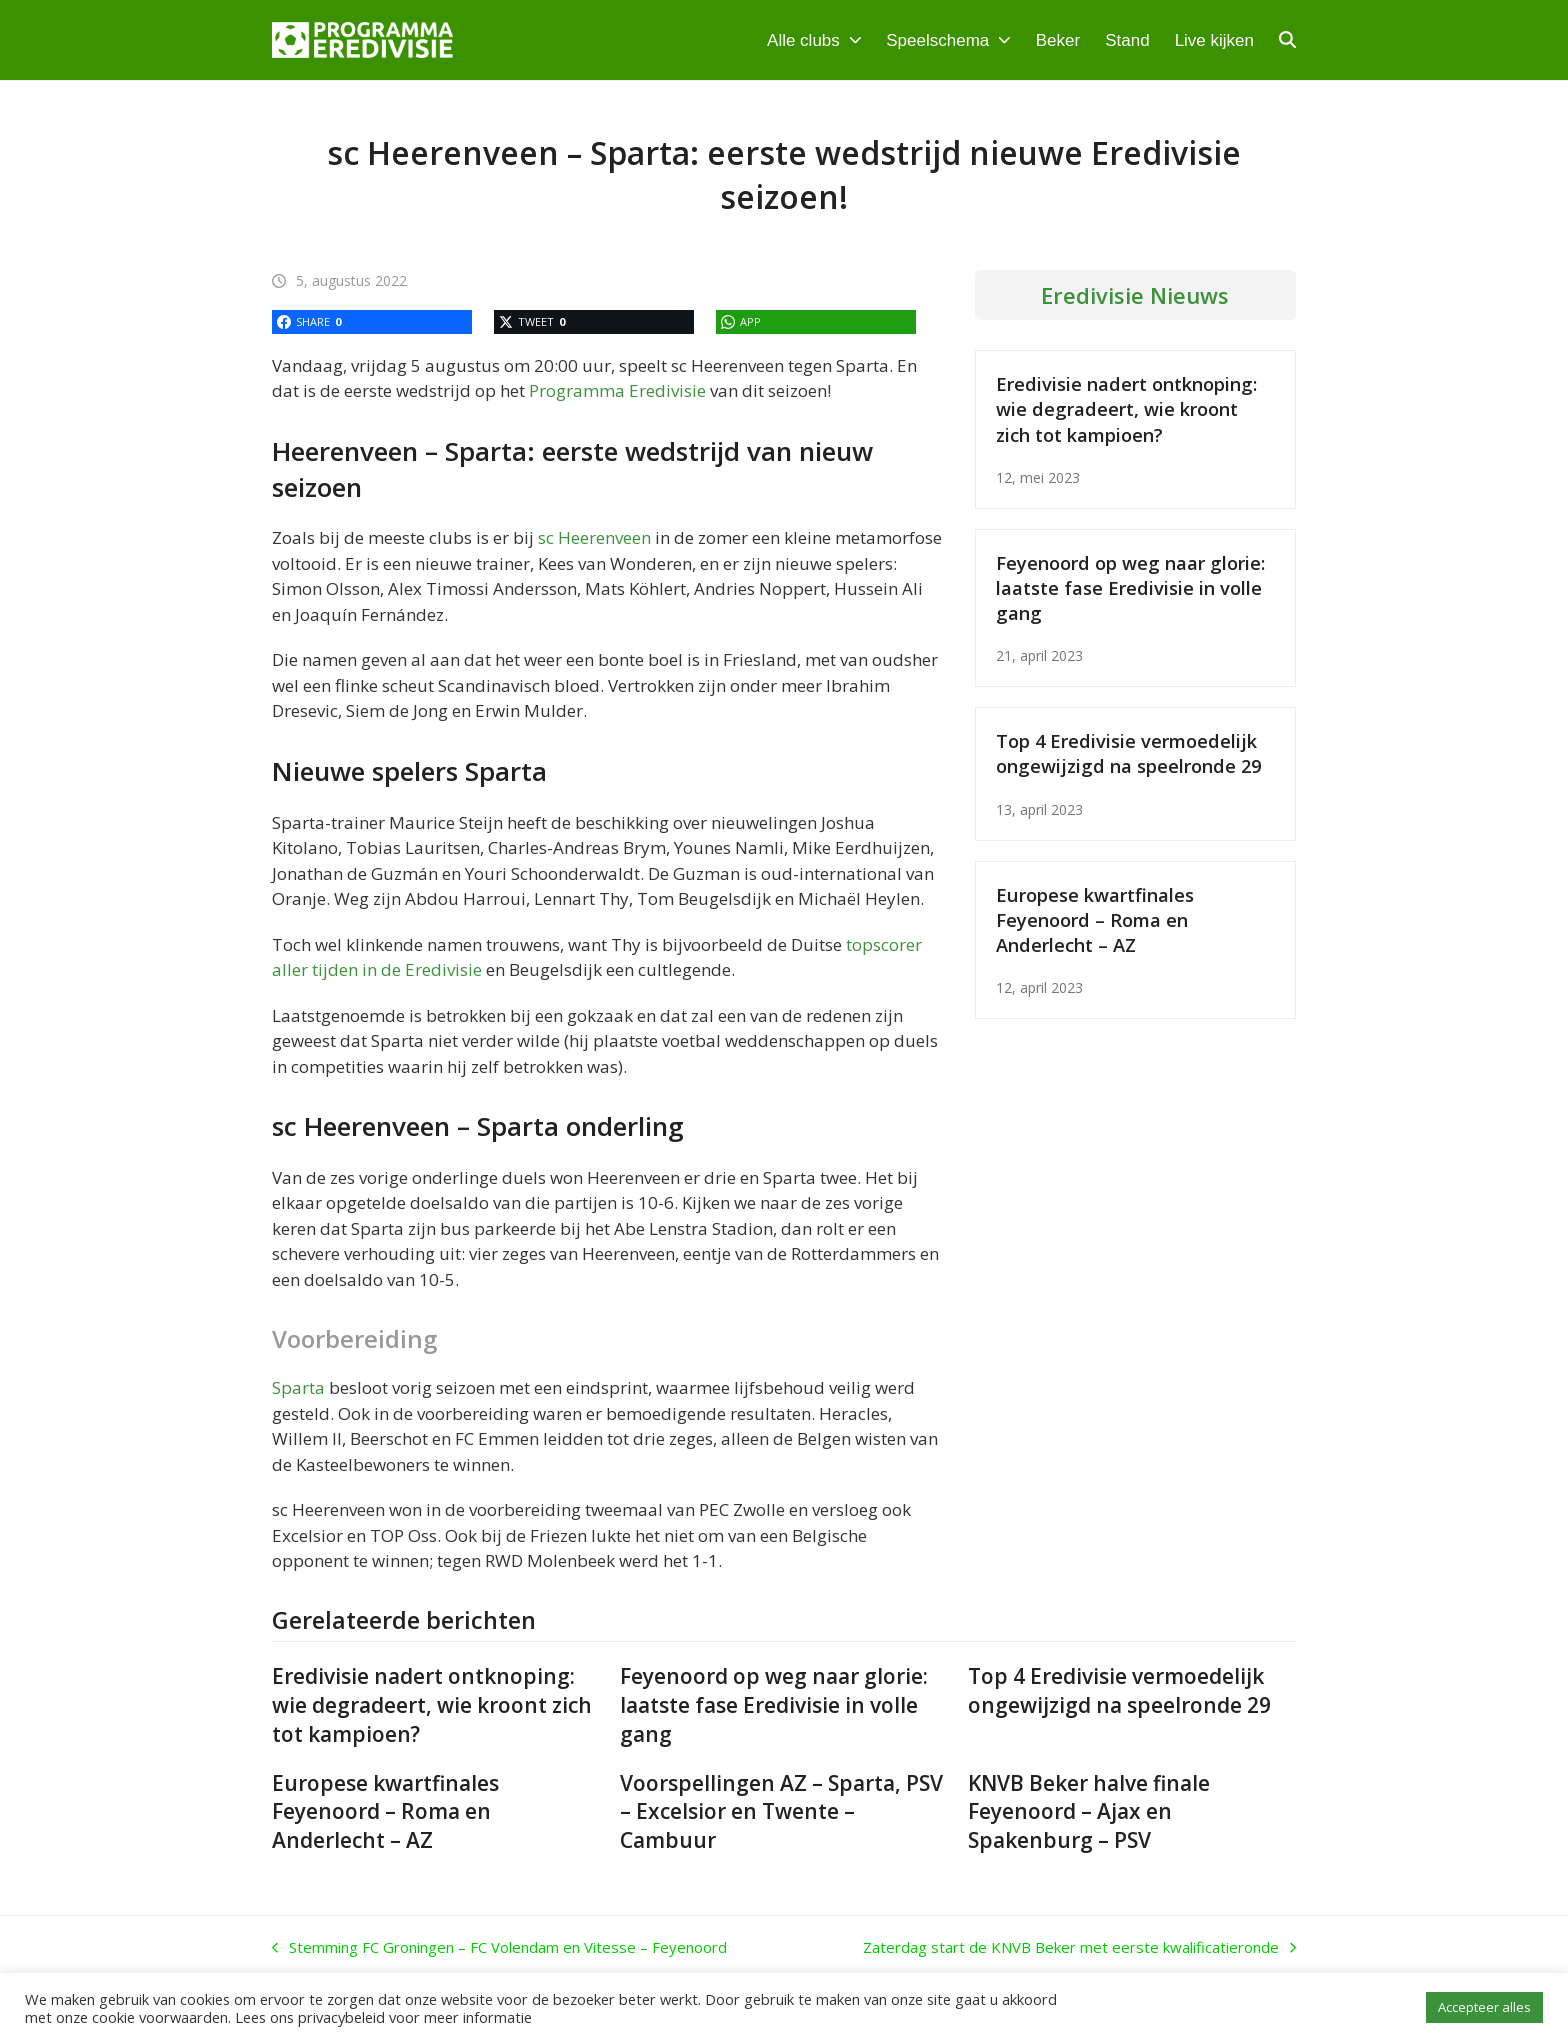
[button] (1287, 40)
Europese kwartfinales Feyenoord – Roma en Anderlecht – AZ (1095, 919)
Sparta (298, 1387)
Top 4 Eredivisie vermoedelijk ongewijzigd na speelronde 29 (1128, 753)
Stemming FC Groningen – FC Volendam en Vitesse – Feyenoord (499, 1948)
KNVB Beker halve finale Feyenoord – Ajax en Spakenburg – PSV (1089, 1812)
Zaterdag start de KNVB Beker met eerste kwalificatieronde (1079, 1948)
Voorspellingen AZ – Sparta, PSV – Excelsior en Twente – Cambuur (781, 1812)
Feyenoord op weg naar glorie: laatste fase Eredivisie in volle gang (1130, 587)
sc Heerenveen (594, 537)
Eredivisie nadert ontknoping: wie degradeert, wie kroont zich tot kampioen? (1126, 408)
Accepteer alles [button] (1484, 2007)
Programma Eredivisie (617, 390)
